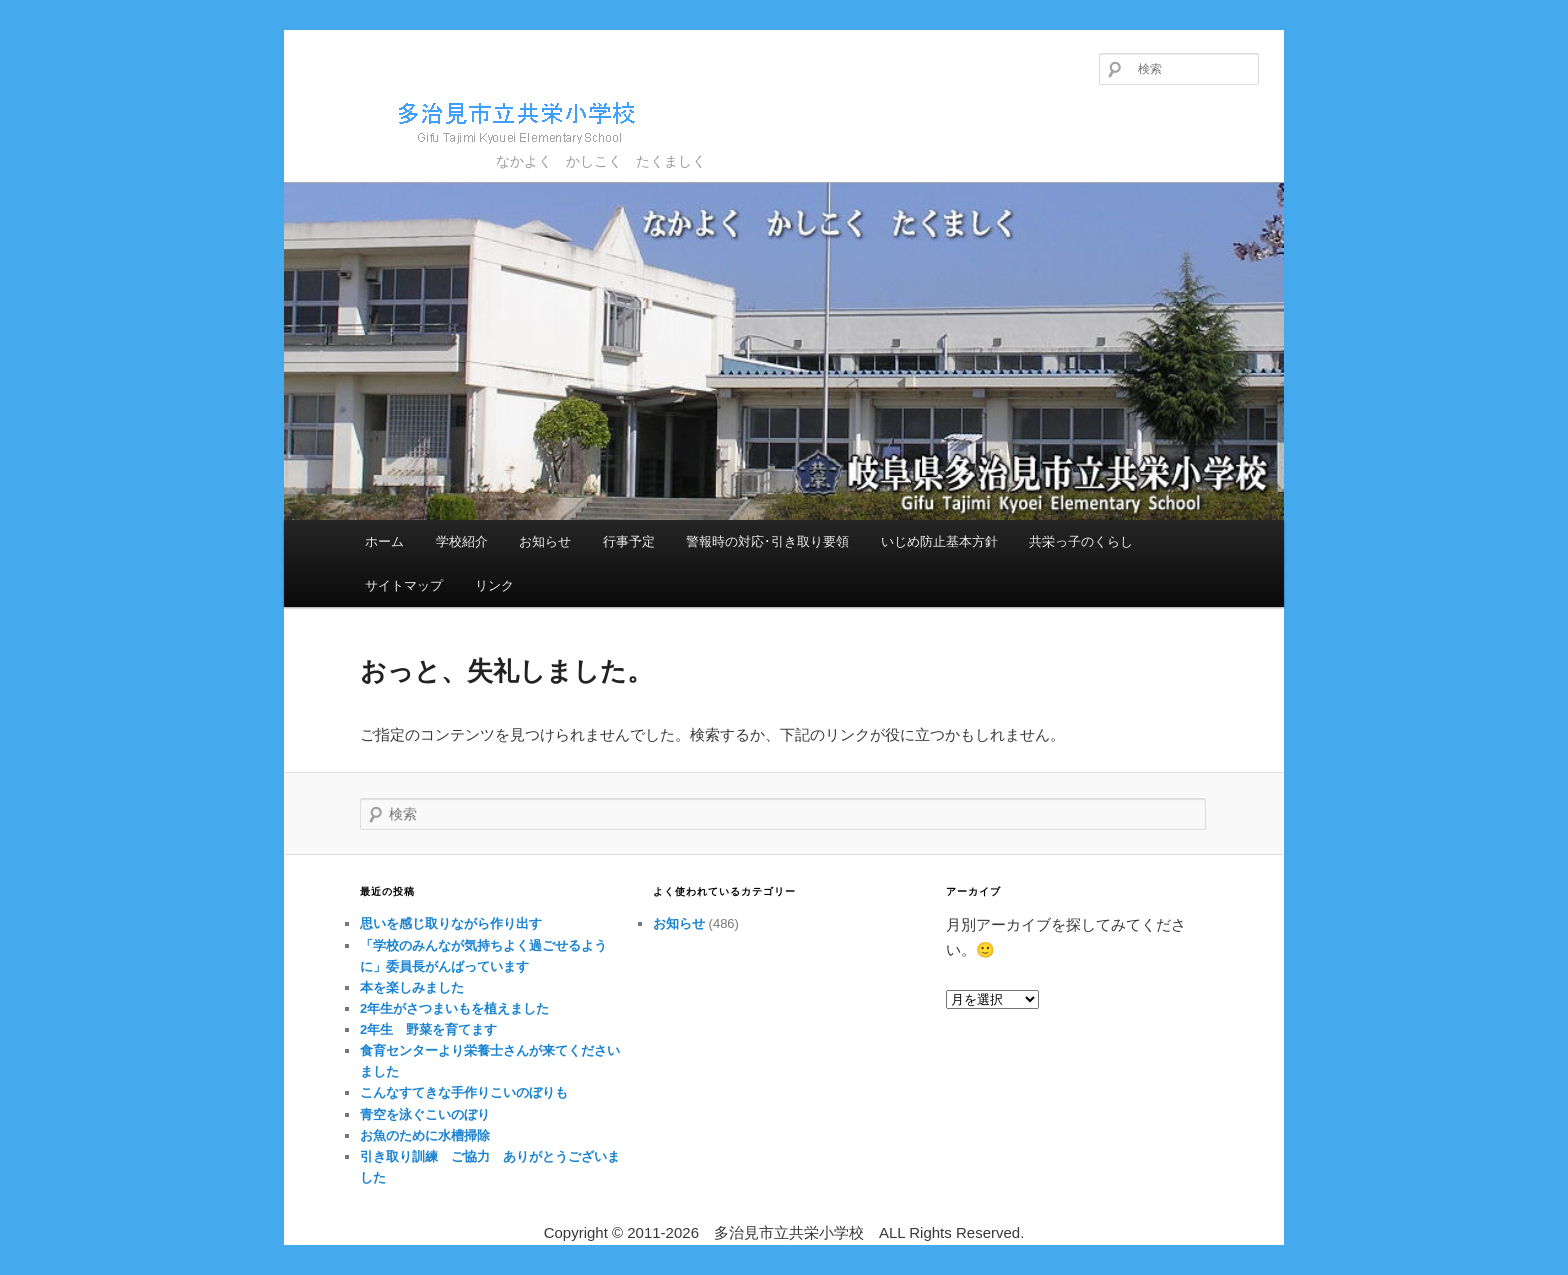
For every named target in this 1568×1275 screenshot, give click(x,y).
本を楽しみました (412, 987)
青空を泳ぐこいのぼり (425, 1114)
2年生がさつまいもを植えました (454, 1008)
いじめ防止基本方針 (939, 541)
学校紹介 (462, 541)
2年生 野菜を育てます (428, 1029)
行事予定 (629, 541)
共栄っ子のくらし (1081, 541)
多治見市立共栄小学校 (479, 119)
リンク (494, 585)
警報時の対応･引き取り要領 (767, 541)
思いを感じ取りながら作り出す (451, 923)
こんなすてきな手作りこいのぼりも (464, 1092)
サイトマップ (404, 585)
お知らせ (545, 541)
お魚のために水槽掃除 (425, 1135)
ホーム (384, 541)
